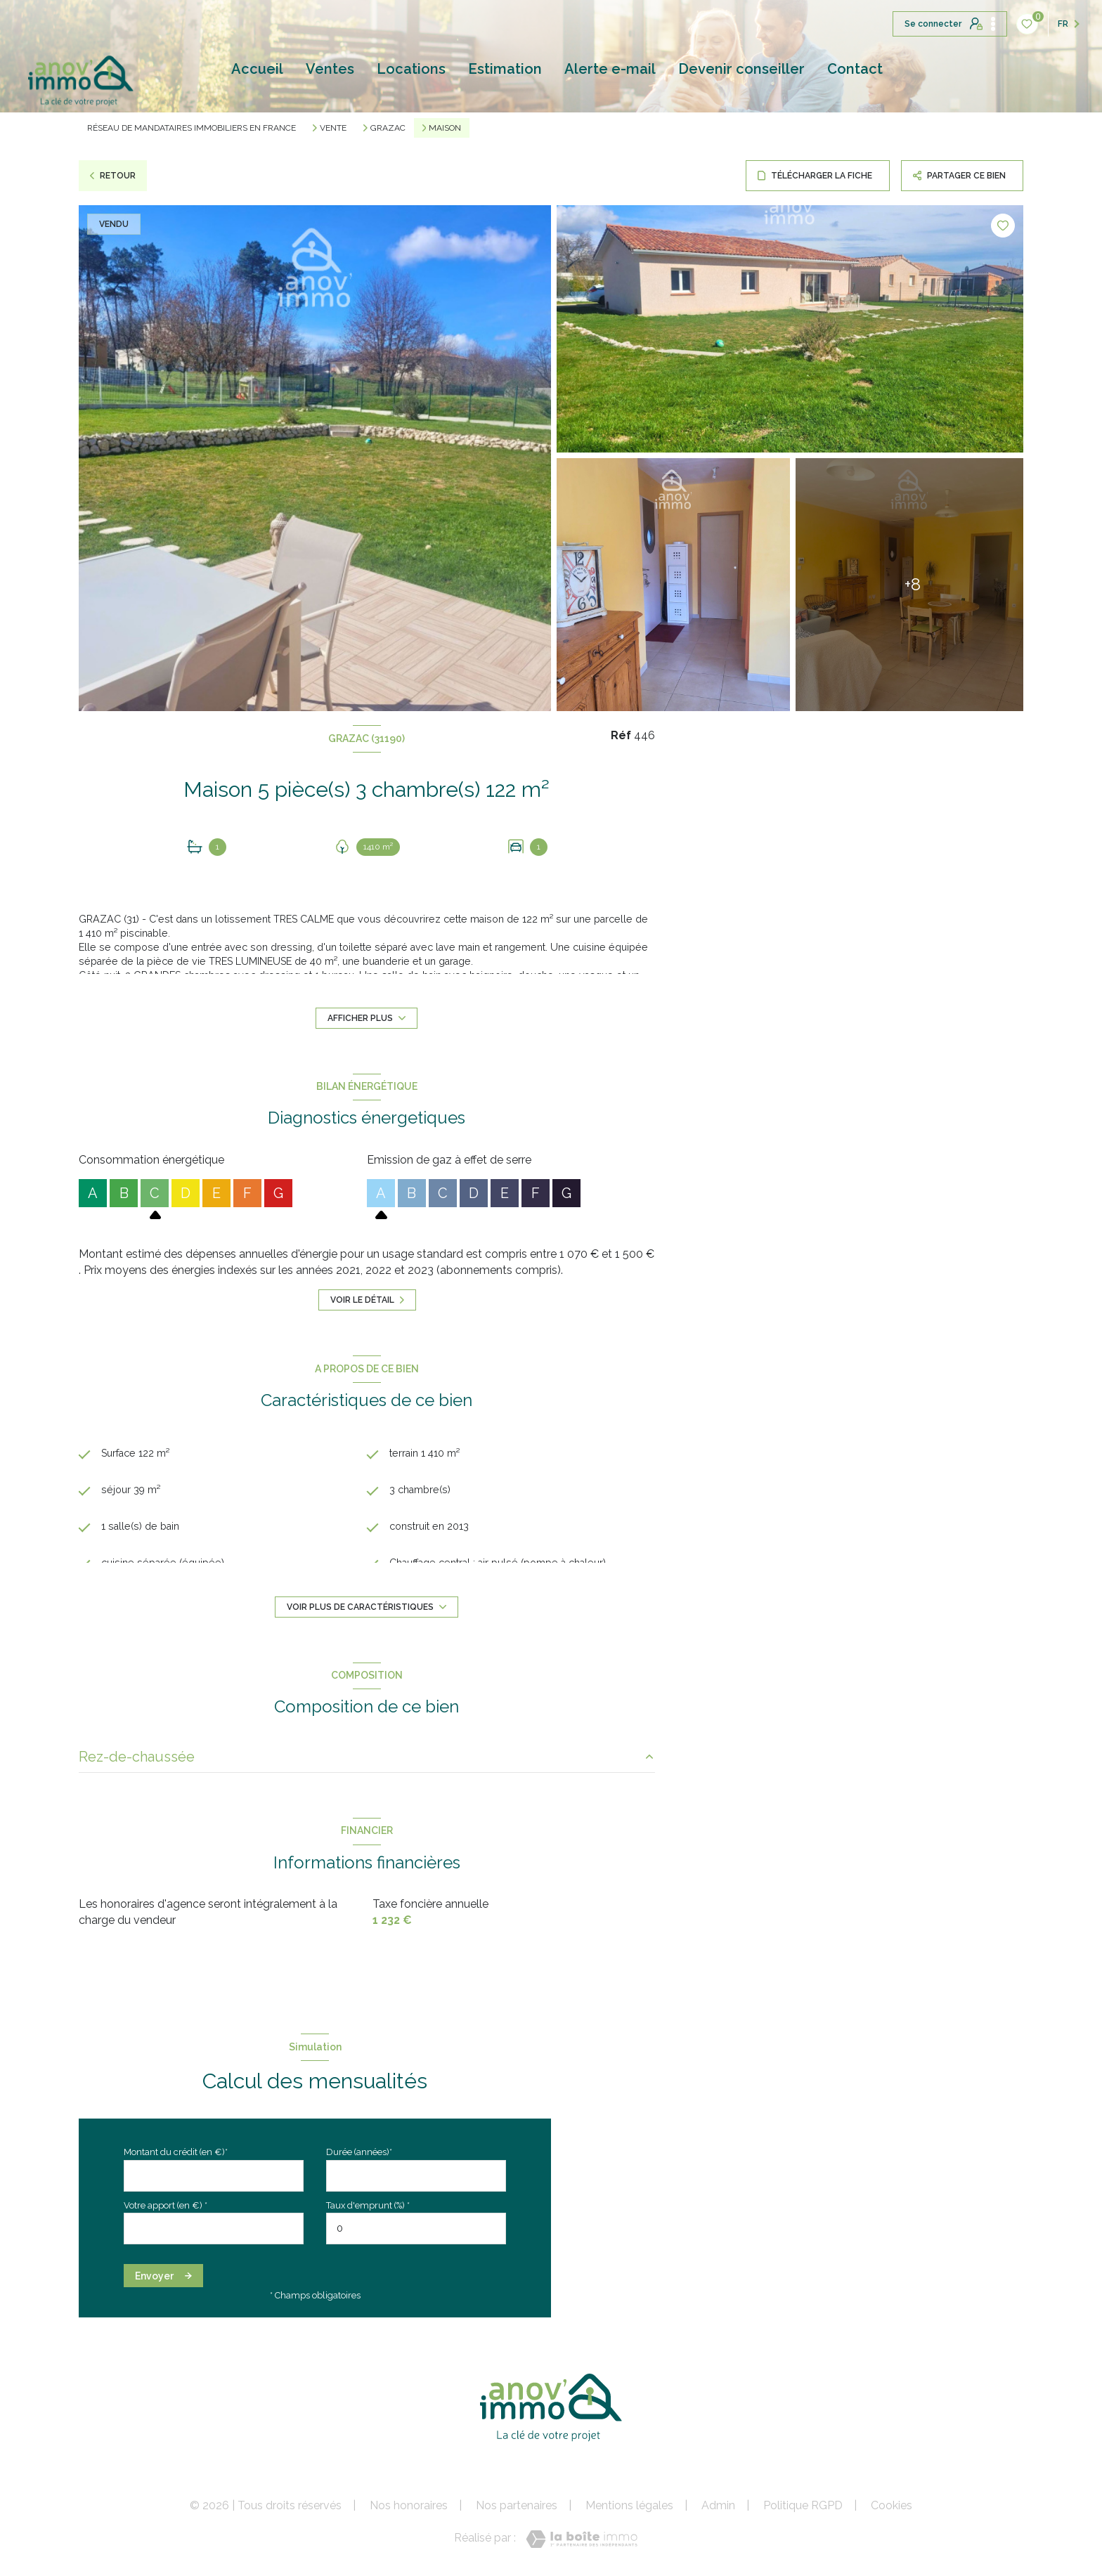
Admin (718, 2505)
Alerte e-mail (610, 69)
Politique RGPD (803, 2505)
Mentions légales (629, 2505)
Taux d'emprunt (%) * (368, 2205)
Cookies (891, 2505)
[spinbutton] (416, 2228)
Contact (855, 69)
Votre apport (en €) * (165, 2205)
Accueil (257, 69)
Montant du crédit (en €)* (176, 2152)
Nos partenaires (516, 2505)
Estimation (505, 69)
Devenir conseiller (741, 69)
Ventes (330, 69)
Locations (411, 69)
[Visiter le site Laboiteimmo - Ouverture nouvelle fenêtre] (581, 2539)
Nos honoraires (409, 2505)
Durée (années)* (359, 2152)
